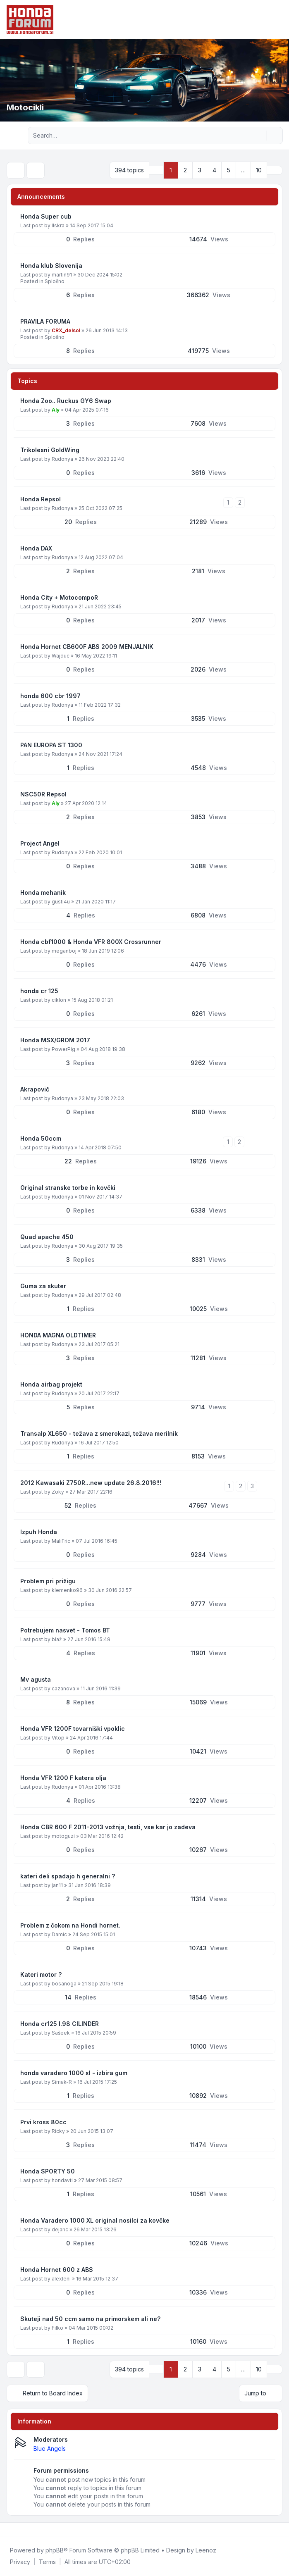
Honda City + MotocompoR (59, 597)
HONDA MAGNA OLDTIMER (58, 1335)
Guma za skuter (43, 1285)
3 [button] (199, 170)
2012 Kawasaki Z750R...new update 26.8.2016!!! (90, 1482)
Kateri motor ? (41, 1974)
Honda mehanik (43, 892)
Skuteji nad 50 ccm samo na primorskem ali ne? (90, 2318)
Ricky (58, 2131)
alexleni (61, 2279)
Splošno (54, 281)
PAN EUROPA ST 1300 (51, 744)
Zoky (58, 1492)
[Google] (28, 2529)
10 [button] (259, 170)
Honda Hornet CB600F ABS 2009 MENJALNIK (86, 646)
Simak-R (62, 2082)
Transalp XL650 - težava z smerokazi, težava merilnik (99, 1433)
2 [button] (185, 170)
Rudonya (62, 459)
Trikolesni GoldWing (49, 449)
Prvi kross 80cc (43, 2122)
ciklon (59, 1000)
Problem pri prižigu (48, 1581)
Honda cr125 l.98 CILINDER (59, 2023)
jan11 (57, 1885)
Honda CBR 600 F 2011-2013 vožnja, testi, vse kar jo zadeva (108, 1826)
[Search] (259, 136)
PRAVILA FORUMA (45, 321)
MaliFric (61, 1541)
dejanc (60, 2229)
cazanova (63, 1688)
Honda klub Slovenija (51, 265)
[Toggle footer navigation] (279, 2529)
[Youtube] (21, 2529)
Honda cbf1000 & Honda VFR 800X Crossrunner (90, 941)
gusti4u (61, 901)
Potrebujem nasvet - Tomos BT (65, 1630)
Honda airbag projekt (51, 1384)
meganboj (64, 951)
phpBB (54, 2550)
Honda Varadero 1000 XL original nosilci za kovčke (95, 2220)
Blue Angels (49, 2448)
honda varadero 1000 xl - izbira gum (73, 2072)
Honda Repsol (40, 499)
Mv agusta (35, 1679)
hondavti (62, 2180)
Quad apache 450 (47, 1236)
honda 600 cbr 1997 (50, 695)
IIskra (58, 225)
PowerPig (63, 1049)
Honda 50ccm (40, 1138)
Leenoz (206, 2550)
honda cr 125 (39, 990)
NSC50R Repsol (43, 794)
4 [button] (214, 170)
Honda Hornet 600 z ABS (56, 2269)
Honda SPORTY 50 (47, 2171)
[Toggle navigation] (279, 19)
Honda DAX (36, 548)
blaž (57, 1639)
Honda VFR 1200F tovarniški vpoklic (72, 1728)
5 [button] (228, 170)
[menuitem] (20, 2562)
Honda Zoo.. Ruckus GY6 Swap (65, 400)
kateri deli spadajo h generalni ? (67, 1876)
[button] (274, 170)
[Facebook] (8, 2529)
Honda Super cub (46, 216)
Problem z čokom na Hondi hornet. (70, 1925)
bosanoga (64, 1983)
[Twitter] (15, 2529)
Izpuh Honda (38, 1531)
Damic (59, 1934)
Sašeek (61, 2033)
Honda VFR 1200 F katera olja (63, 1777)
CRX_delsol (66, 330)
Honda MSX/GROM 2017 (55, 1040)
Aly (56, 410)
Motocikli (25, 107)
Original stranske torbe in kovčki (67, 1187)
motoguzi (63, 1836)
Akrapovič (34, 1089)
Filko (57, 2328)
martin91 (62, 275)
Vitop (58, 1738)
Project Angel (40, 843)
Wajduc (60, 656)
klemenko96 (67, 1590)
